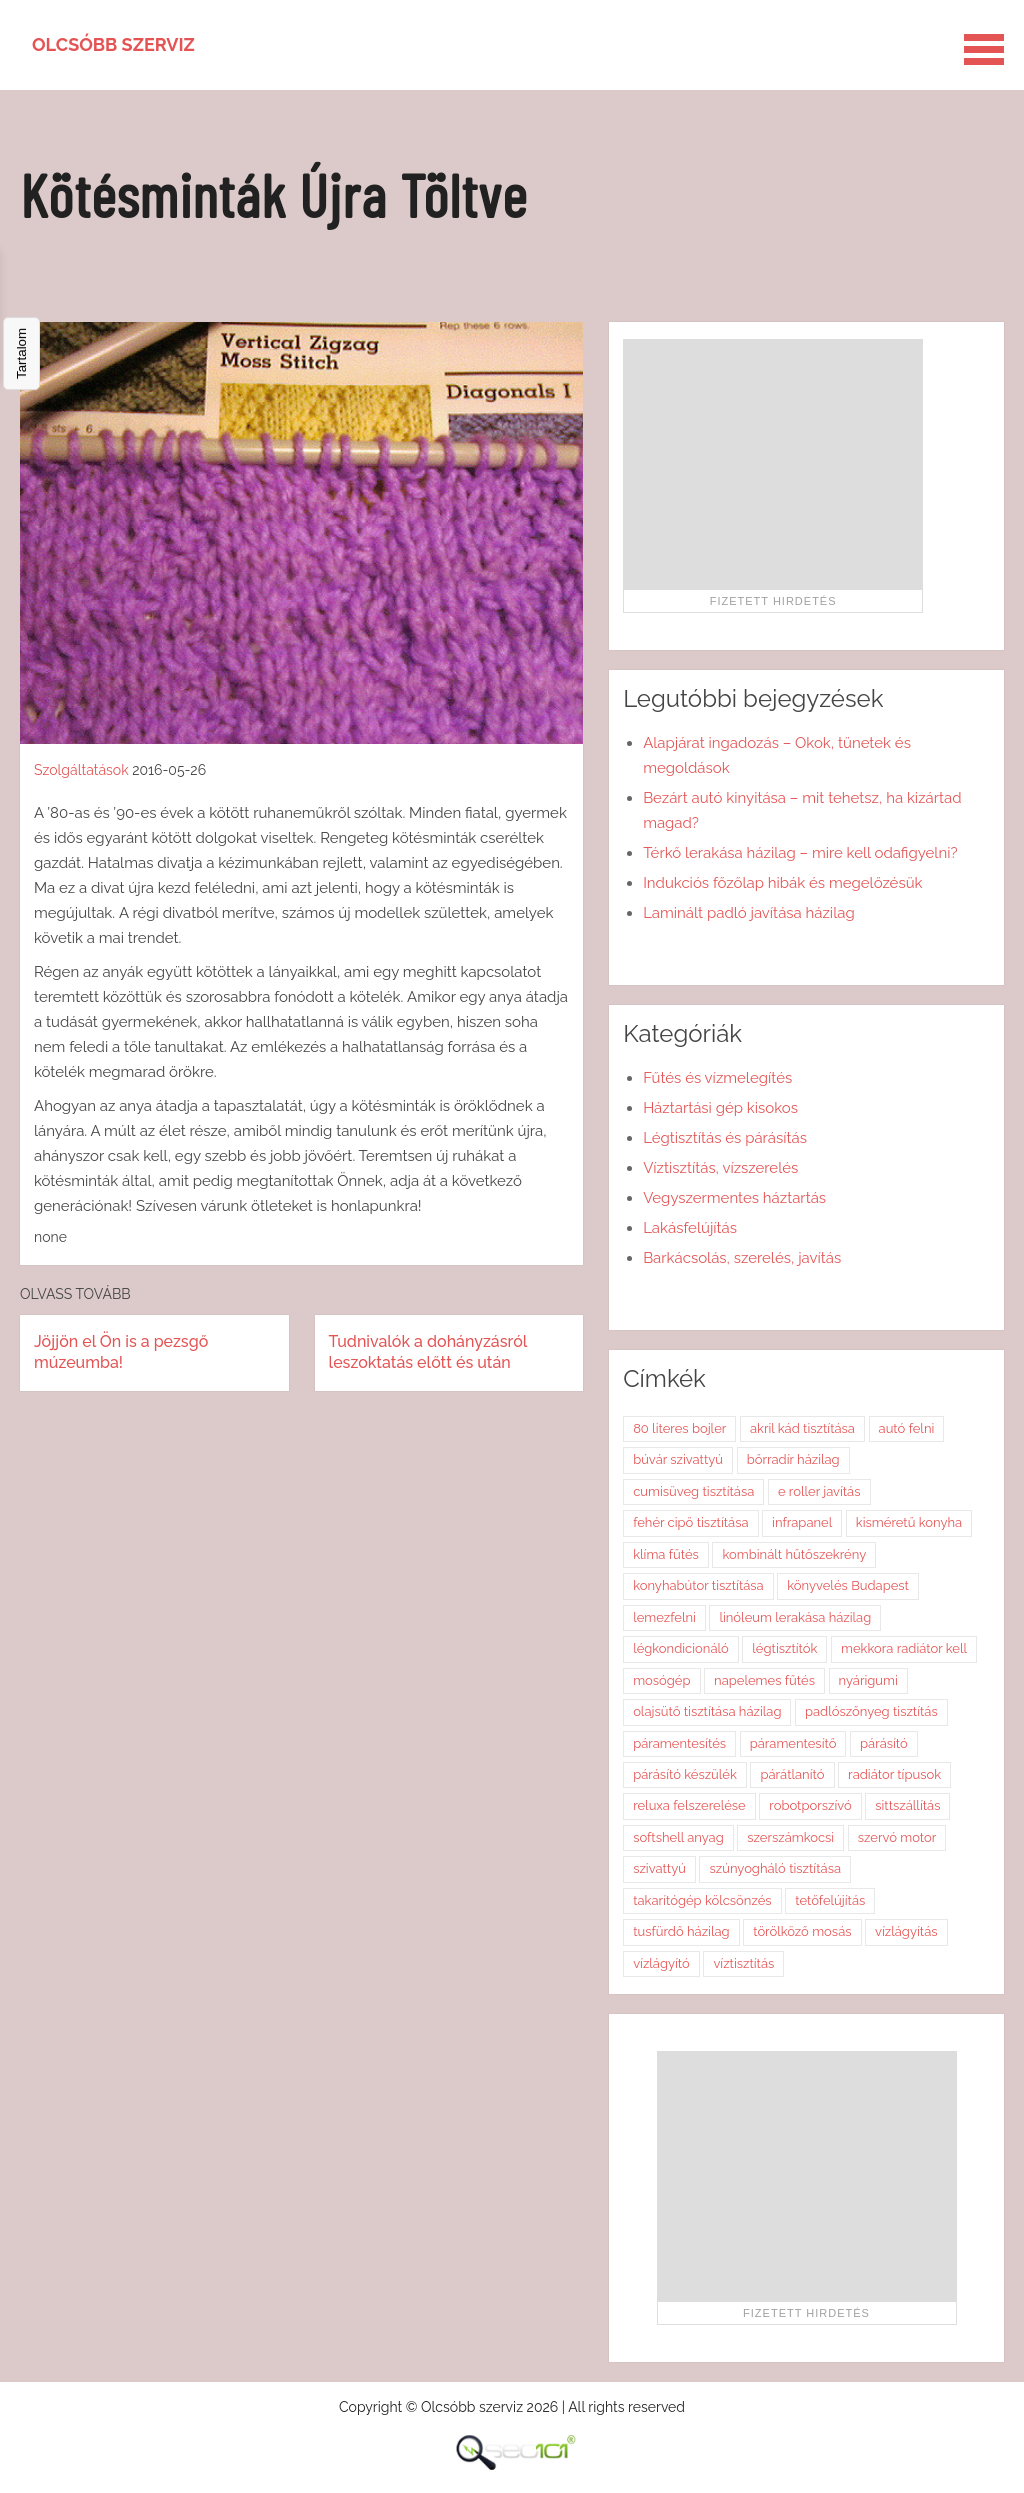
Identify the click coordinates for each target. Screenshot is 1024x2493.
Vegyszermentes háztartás (734, 1198)
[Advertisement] (773, 464)
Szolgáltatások (81, 770)
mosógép (661, 1680)
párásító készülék (685, 1774)
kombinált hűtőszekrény (794, 1554)
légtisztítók (784, 1648)
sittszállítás (907, 1805)
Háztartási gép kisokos (720, 1108)
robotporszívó (810, 1805)
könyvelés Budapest (848, 1585)
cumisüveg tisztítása (693, 1491)
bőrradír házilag (793, 1459)
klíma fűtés (666, 1554)
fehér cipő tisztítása (690, 1522)
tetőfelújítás (830, 1900)
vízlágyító (661, 1963)
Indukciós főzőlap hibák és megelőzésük (782, 883)
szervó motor (897, 1837)
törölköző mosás (802, 1931)
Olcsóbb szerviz (113, 44)
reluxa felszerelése (689, 1805)
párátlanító (792, 1774)
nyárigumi (868, 1680)
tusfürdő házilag (681, 1931)
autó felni (907, 1428)
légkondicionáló (681, 1648)
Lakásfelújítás (690, 1228)
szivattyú (659, 1868)
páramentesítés (679, 1743)
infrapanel (802, 1522)
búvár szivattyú (678, 1459)
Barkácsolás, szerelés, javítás (742, 1258)
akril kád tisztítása (802, 1428)
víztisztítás (743, 1963)
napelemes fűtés (764, 1680)
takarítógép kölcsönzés (702, 1900)
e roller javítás (819, 1491)
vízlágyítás (906, 1931)
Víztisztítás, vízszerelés (720, 1168)
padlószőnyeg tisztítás (871, 1711)
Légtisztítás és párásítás (725, 1138)
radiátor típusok (894, 1774)
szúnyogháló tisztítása (775, 1868)
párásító (884, 1743)
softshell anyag (678, 1837)
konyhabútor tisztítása (698, 1585)
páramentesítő (793, 1743)
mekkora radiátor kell (904, 1648)
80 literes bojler (679, 1428)
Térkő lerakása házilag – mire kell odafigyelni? (800, 853)
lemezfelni (664, 1617)
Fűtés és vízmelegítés (717, 1078)
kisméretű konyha (909, 1522)
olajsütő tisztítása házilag (707, 1711)
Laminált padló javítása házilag (749, 913)
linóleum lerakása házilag (795, 1617)
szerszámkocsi (790, 1837)
